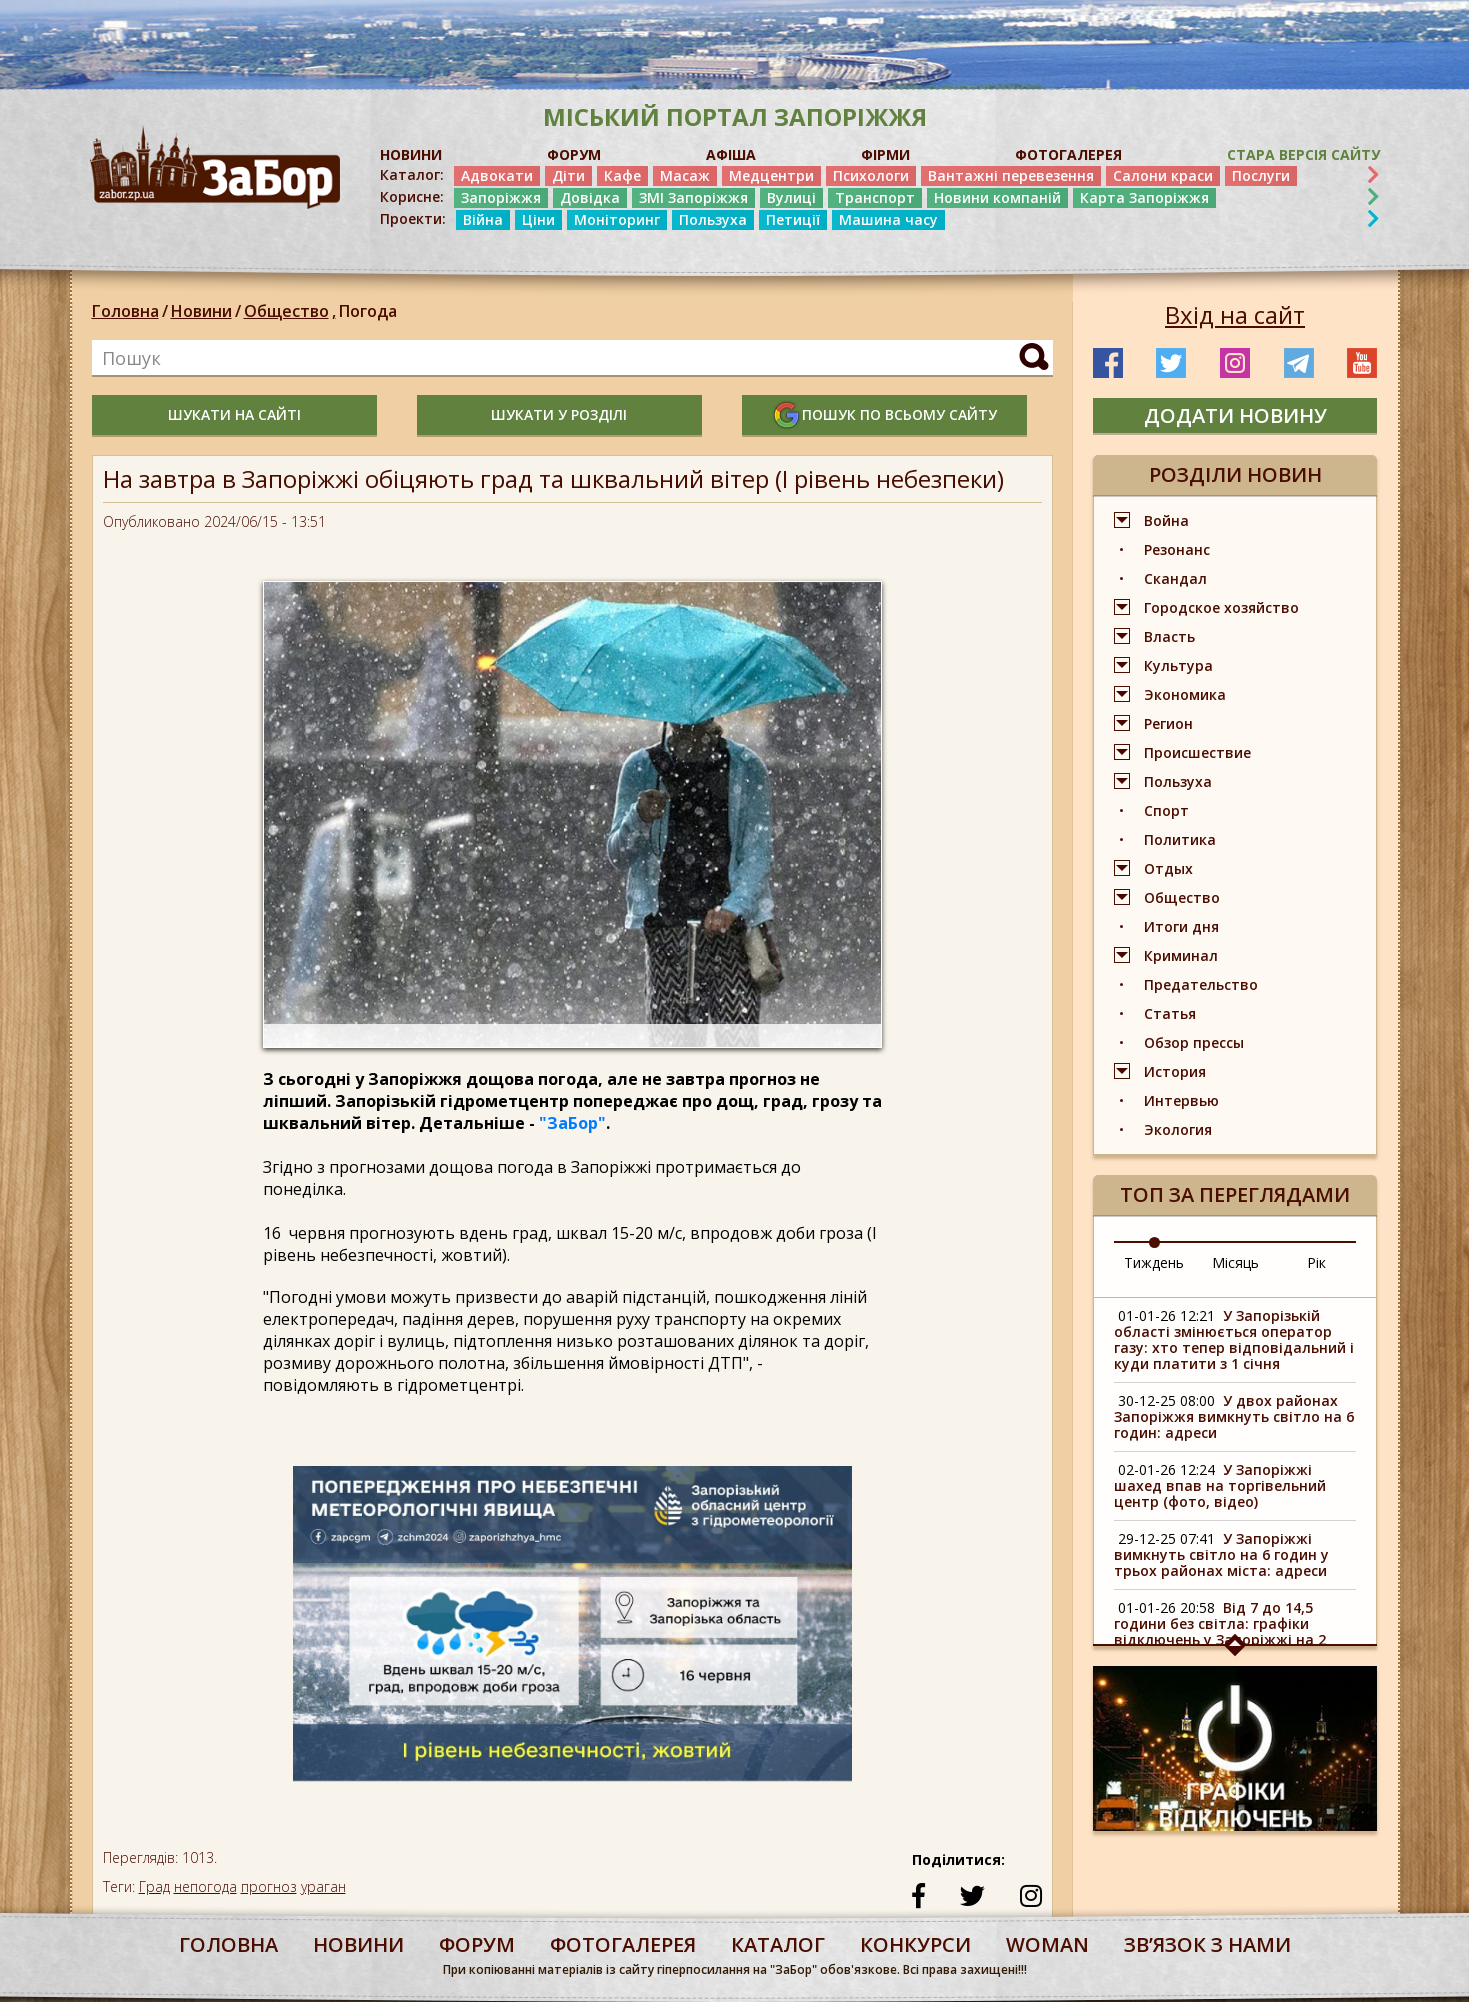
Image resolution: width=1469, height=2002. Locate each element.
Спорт (1166, 810)
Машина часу (888, 219)
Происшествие (1197, 752)
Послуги (1261, 175)
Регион (1168, 723)
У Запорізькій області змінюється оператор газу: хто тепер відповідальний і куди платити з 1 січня (1234, 1339)
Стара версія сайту (1303, 154)
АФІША (731, 154)
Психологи (871, 175)
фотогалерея (623, 1944)
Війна (483, 219)
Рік (1316, 1262)
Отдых (1168, 868)
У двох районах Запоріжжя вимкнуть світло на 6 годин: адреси (1234, 1416)
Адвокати (497, 175)
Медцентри (771, 175)
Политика (1180, 839)
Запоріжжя (501, 197)
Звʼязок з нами (1207, 1944)
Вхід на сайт (1235, 315)
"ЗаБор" (572, 1123)
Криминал (1181, 955)
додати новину (1235, 415)
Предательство (1201, 984)
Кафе (622, 175)
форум (477, 1944)
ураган (323, 1886)
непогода (205, 1886)
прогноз (269, 1886)
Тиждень (1154, 1262)
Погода (368, 311)
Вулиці (791, 197)
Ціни (538, 219)
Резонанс (1177, 549)
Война (1166, 520)
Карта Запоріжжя (1144, 197)
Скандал (1175, 578)
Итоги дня (1181, 926)
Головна (125, 311)
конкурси (915, 1944)
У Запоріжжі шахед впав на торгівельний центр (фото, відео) (1220, 1485)
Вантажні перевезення (1011, 175)
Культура (1178, 665)
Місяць (1235, 1262)
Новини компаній (997, 197)
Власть (1169, 636)
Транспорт (875, 197)
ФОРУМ (574, 154)
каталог (778, 1944)
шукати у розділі (559, 414)
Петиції (793, 219)
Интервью (1181, 1100)
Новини (201, 311)
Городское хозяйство (1221, 607)
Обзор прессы (1194, 1042)
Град (154, 1886)
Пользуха (713, 219)
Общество (291, 311)
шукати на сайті (234, 414)
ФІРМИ (885, 154)
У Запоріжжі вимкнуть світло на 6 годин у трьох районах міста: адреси (1221, 1554)
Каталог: (412, 175)
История (1175, 1071)
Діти (568, 175)
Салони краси (1163, 175)
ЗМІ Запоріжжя (693, 197)
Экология (1178, 1129)
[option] (572, 1633)
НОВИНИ (411, 154)
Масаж (685, 175)
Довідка (590, 197)
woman (1047, 1944)
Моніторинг (617, 219)
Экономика (1185, 694)
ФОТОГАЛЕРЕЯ (1068, 154)
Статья (1170, 1013)
